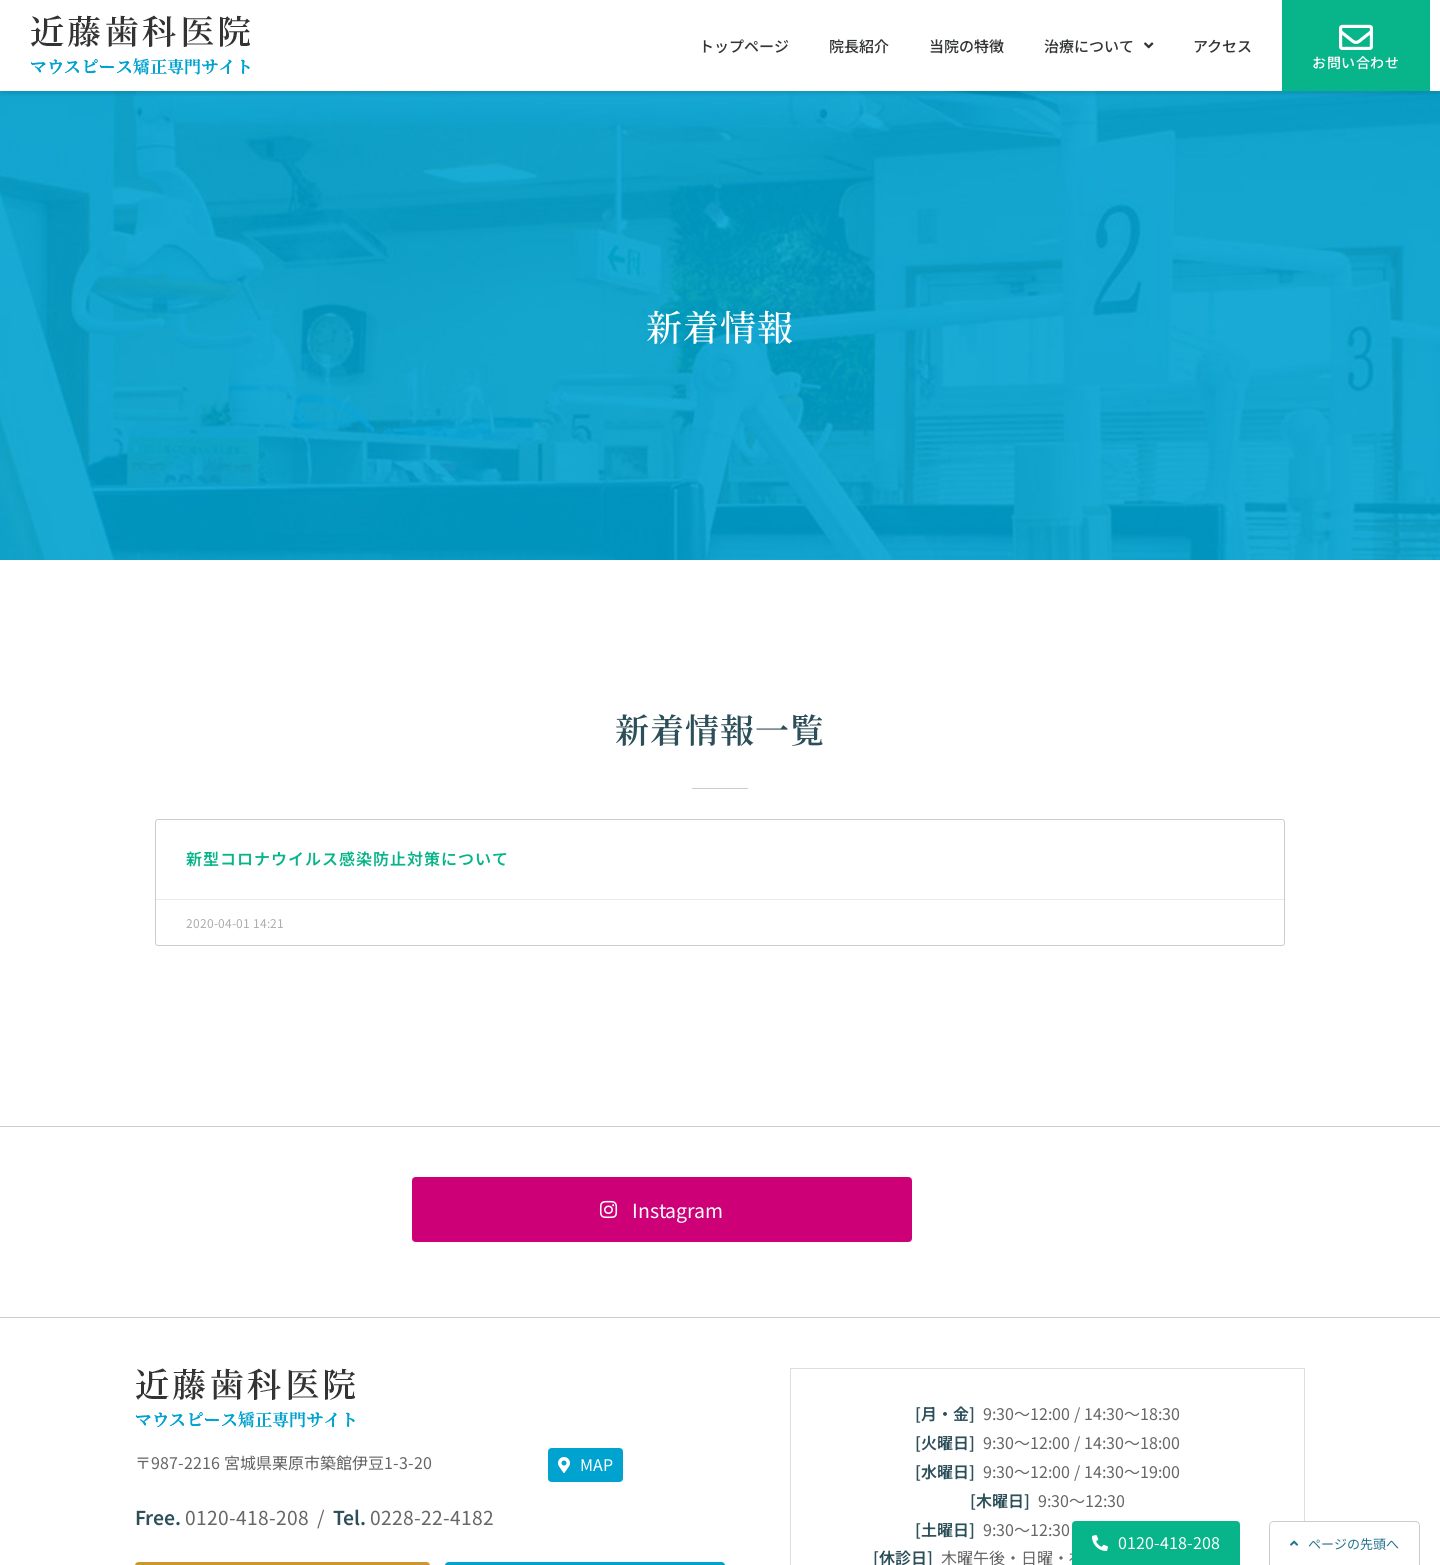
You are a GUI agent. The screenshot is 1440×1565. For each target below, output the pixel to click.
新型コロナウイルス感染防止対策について (347, 858)
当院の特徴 (966, 45)
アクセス (1222, 45)
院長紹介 (859, 45)
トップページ (744, 45)
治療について (1098, 45)
